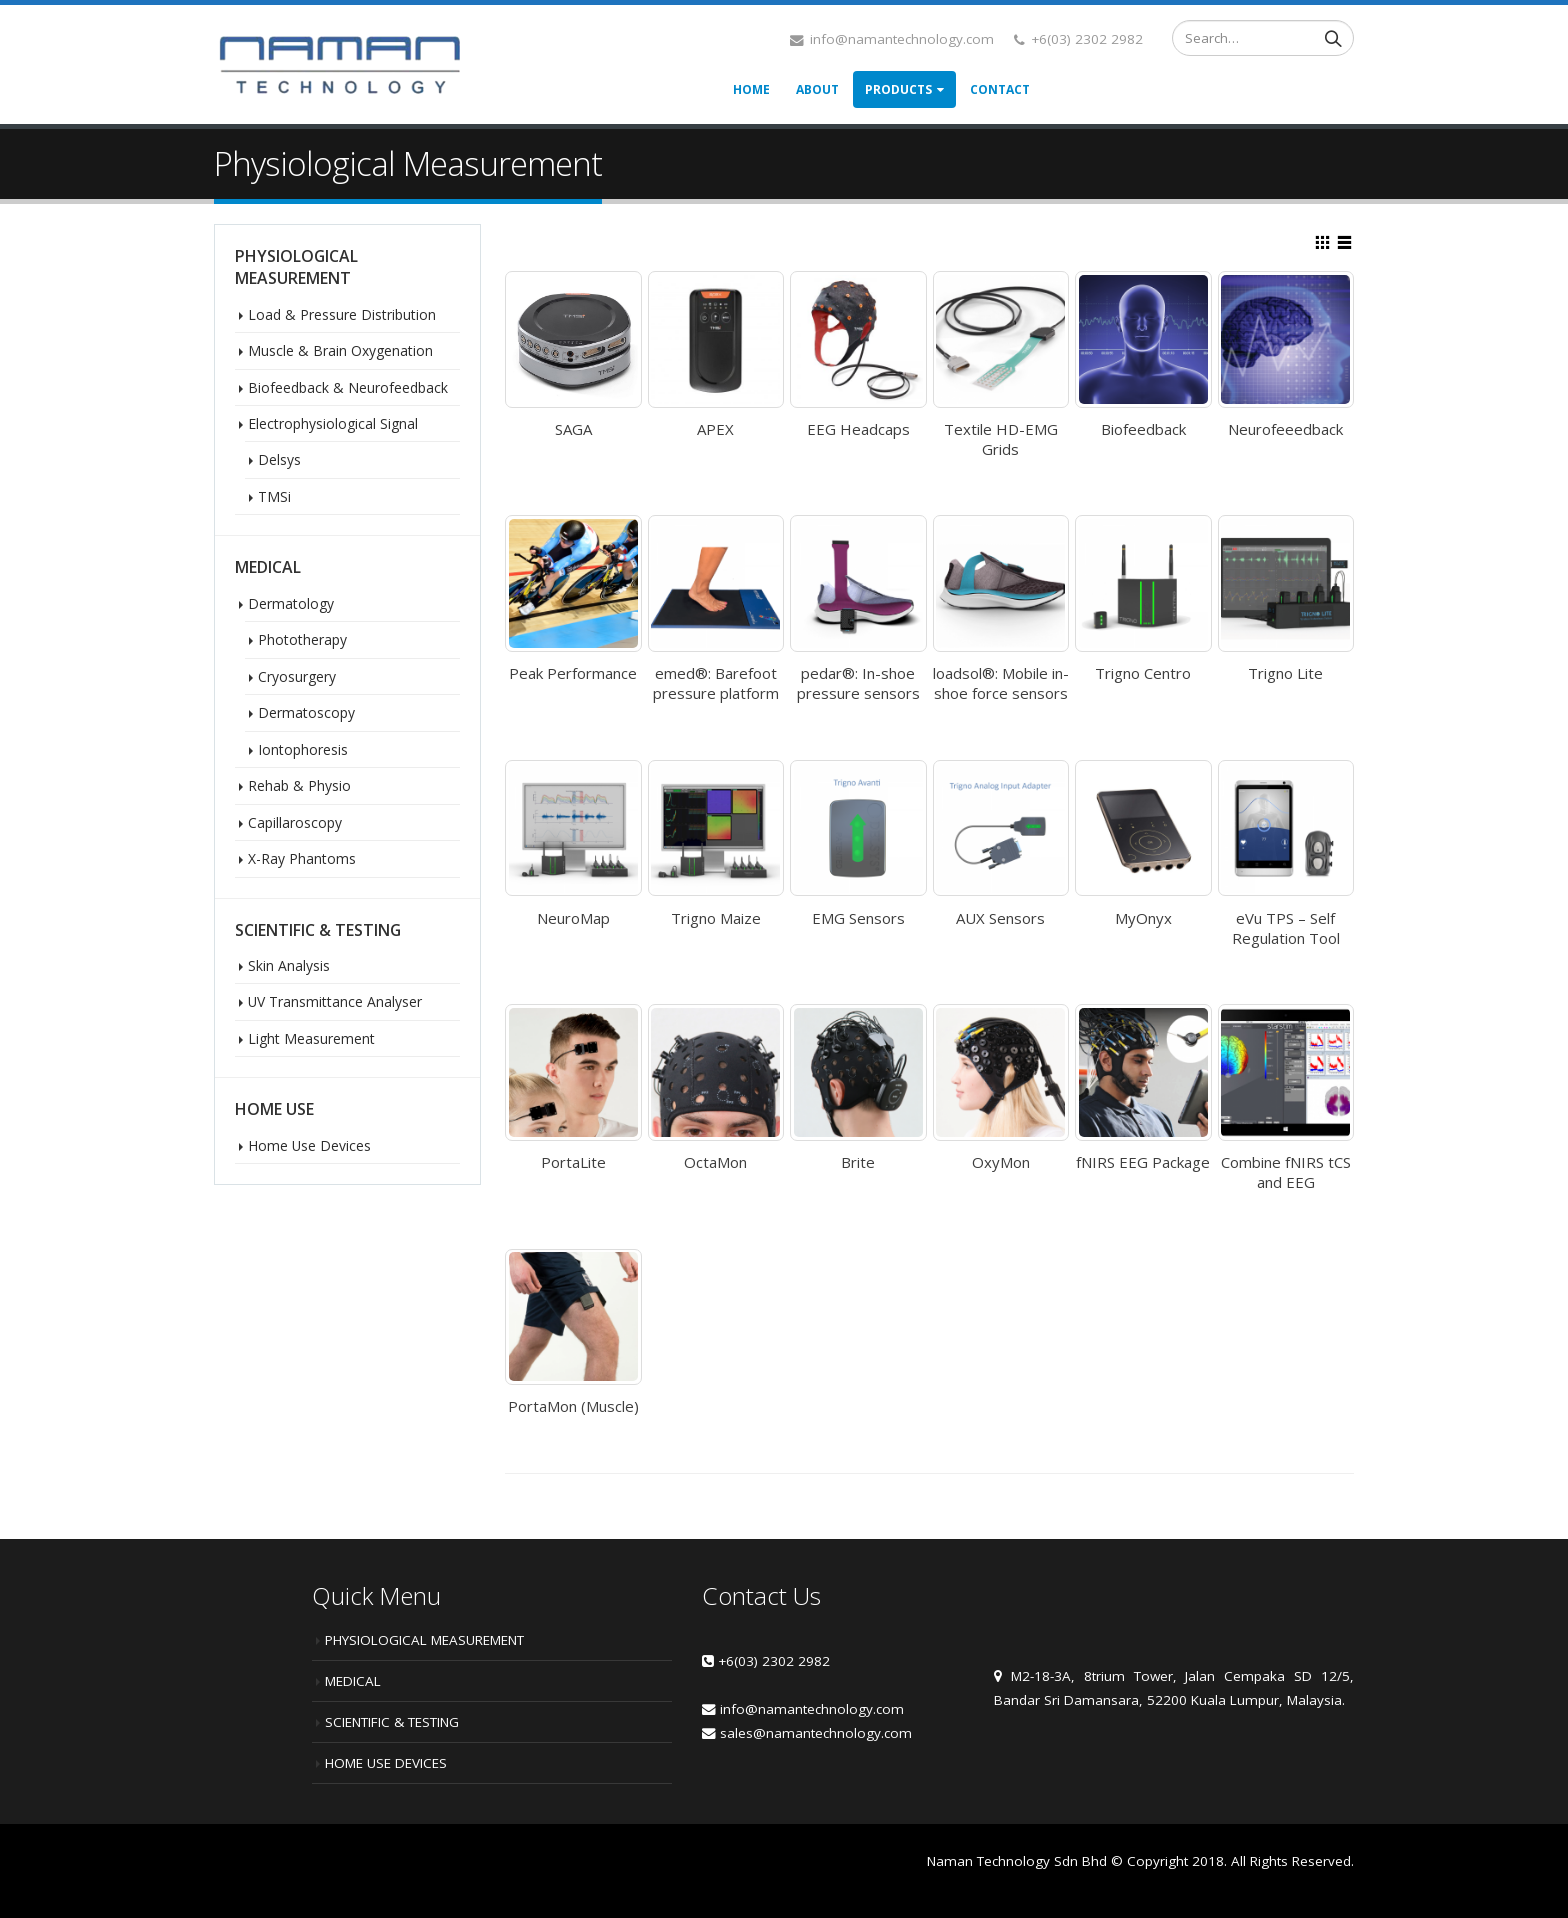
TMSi (274, 496)
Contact (1000, 89)
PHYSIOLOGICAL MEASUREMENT (424, 1640)
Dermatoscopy (306, 712)
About (817, 89)
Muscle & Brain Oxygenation (340, 350)
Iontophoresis (303, 749)
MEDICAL (353, 1681)
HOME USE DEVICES (386, 1763)
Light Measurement (311, 1038)
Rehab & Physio (299, 785)
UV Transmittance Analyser (335, 1001)
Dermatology (291, 603)
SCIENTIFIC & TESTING (392, 1722)
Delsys (279, 459)
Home (751, 89)
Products (898, 89)
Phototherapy (302, 639)
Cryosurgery (297, 676)
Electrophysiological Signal (333, 423)
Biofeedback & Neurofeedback (348, 387)
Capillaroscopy (295, 822)
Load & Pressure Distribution (342, 314)
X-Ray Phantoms (302, 858)
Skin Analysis (289, 965)
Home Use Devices (309, 1145)
